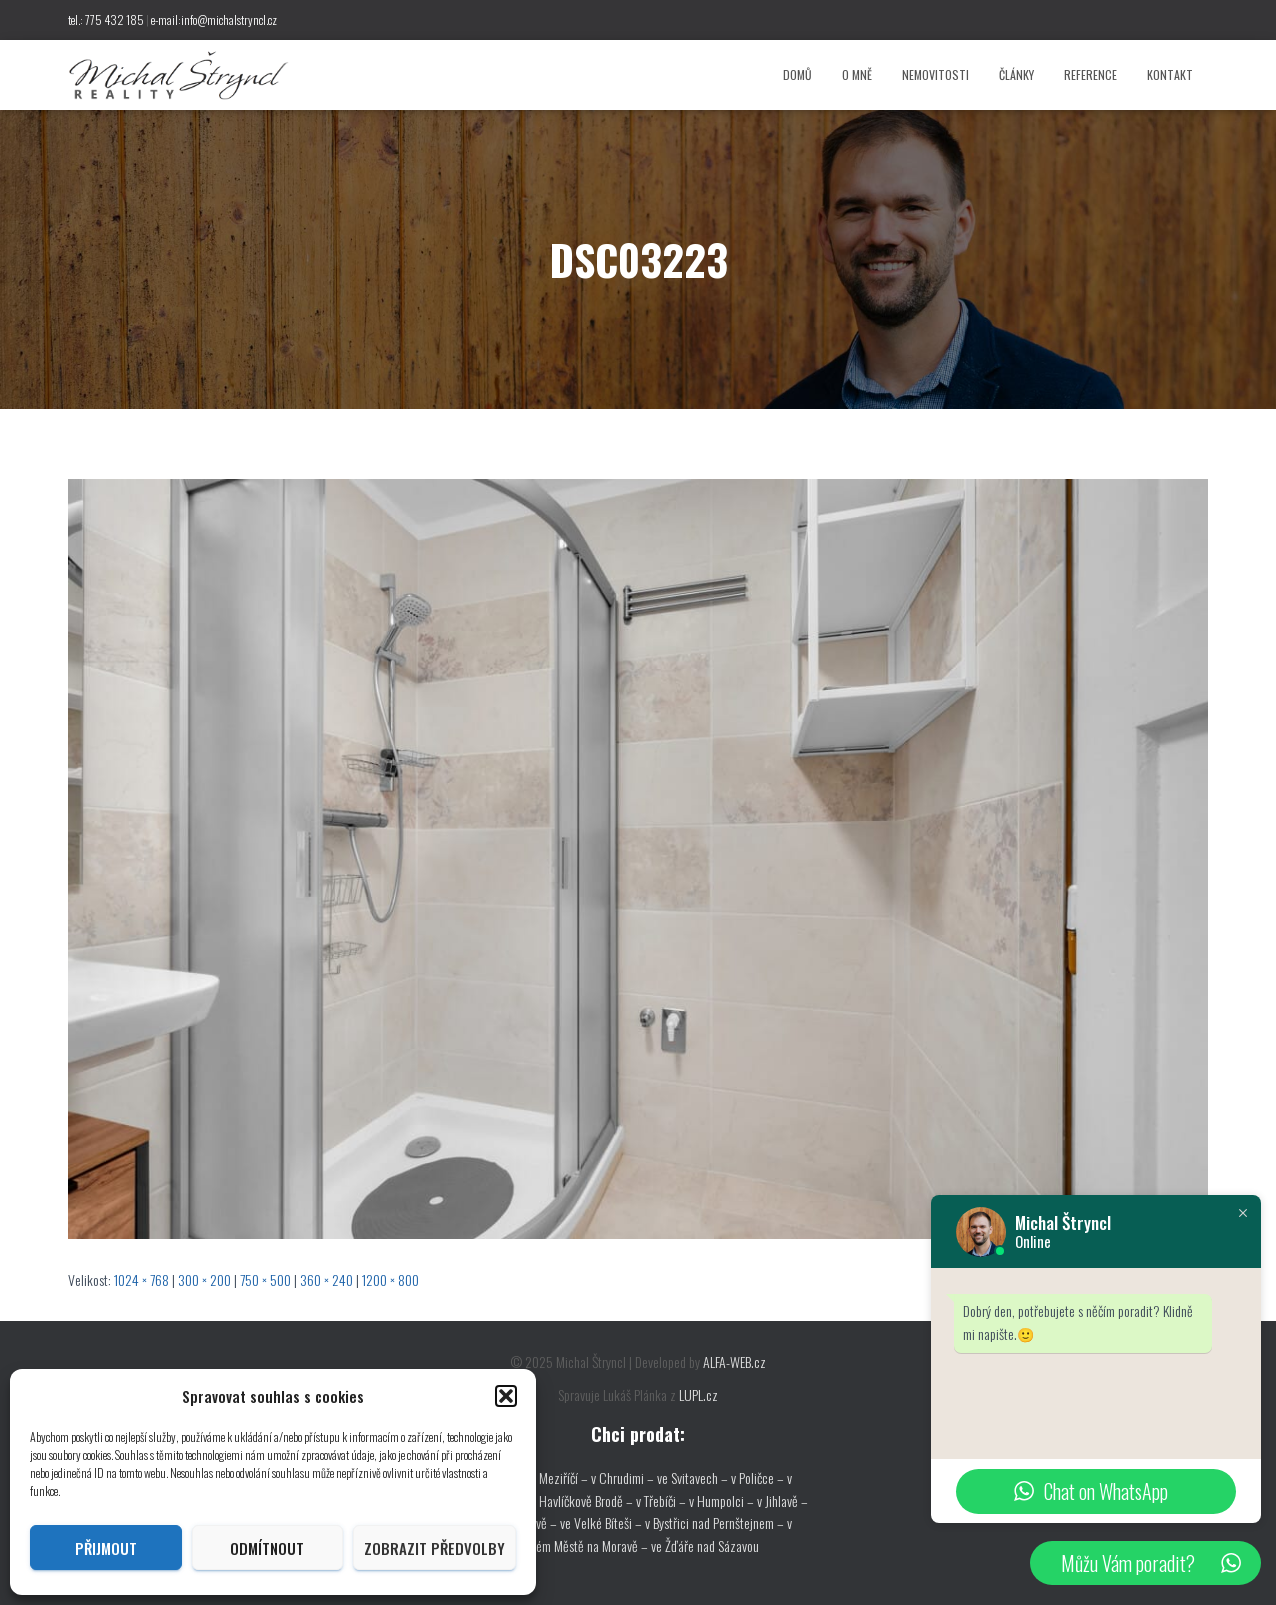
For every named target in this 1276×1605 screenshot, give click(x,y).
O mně (857, 74)
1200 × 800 (390, 1279)
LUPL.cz (698, 1394)
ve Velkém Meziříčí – (538, 1477)
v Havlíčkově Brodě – (583, 1500)
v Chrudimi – (622, 1477)
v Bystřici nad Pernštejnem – (716, 1522)
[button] (506, 1396)
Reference (1090, 74)
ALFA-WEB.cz (734, 1361)
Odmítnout (267, 1548)
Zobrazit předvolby (434, 1548)
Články (1016, 74)
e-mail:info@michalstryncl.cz (214, 19)
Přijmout (106, 1548)
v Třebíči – (662, 1500)
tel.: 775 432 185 (106, 19)
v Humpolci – (723, 1500)
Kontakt (1170, 74)
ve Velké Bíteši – (602, 1522)
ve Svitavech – (692, 1477)
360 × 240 (326, 1279)
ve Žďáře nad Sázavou (705, 1545)
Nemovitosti (935, 74)
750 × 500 (265, 1279)
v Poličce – (759, 1477)
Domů (797, 74)
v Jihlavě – (782, 1500)
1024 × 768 (141, 1279)
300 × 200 (204, 1279)
